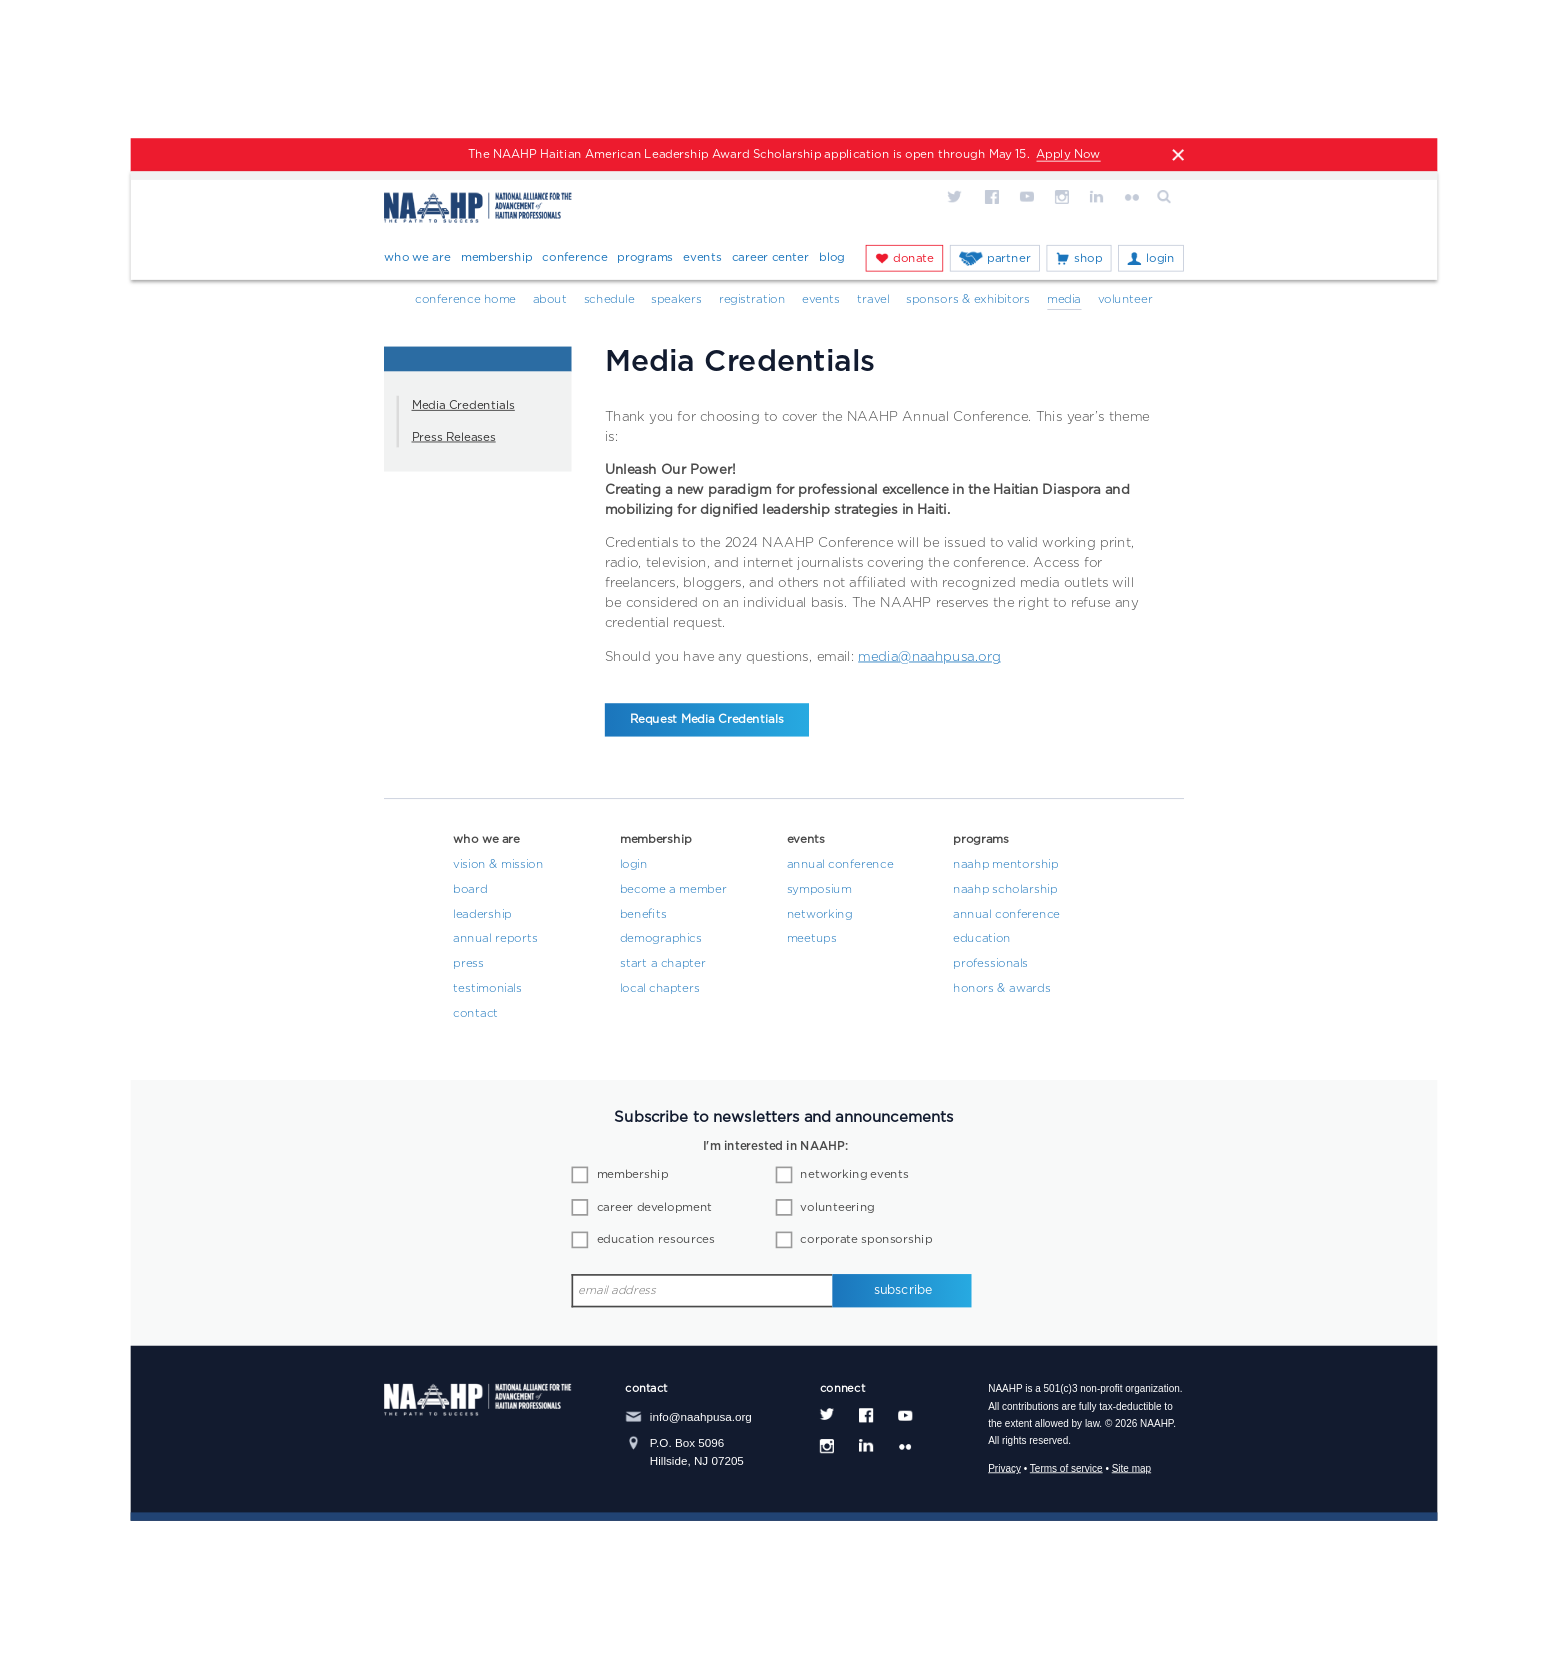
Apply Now (1068, 155)
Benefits (643, 915)
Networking (820, 915)
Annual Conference (840, 865)
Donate (913, 258)
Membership (497, 257)
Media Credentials (463, 406)
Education (982, 940)
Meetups (812, 940)
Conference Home (465, 300)
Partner (1008, 258)
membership (633, 1175)
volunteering (837, 1208)
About (550, 300)
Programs (645, 257)
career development (655, 1208)
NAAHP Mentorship (1005, 865)
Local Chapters (660, 989)
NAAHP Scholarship (1005, 890)
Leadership (482, 915)
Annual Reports (495, 940)
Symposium (819, 890)
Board (470, 890)
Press (468, 964)
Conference (574, 257)
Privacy (1004, 1468)
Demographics (661, 940)
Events (702, 257)
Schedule (609, 300)
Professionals (990, 964)
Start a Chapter (663, 964)
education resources (656, 1240)
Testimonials (487, 989)
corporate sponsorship (866, 1240)
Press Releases (454, 438)
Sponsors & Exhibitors (968, 300)
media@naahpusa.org (929, 656)
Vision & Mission (498, 865)
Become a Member (673, 890)
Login (1160, 258)
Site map (1131, 1468)
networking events (854, 1175)
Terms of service (1066, 1468)
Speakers (676, 300)
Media (1064, 300)
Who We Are (417, 257)
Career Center (771, 257)
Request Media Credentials (707, 720)
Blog (832, 257)
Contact (475, 1014)
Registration (752, 300)
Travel (873, 300)
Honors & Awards (1002, 989)
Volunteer (1125, 300)
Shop (1088, 258)
